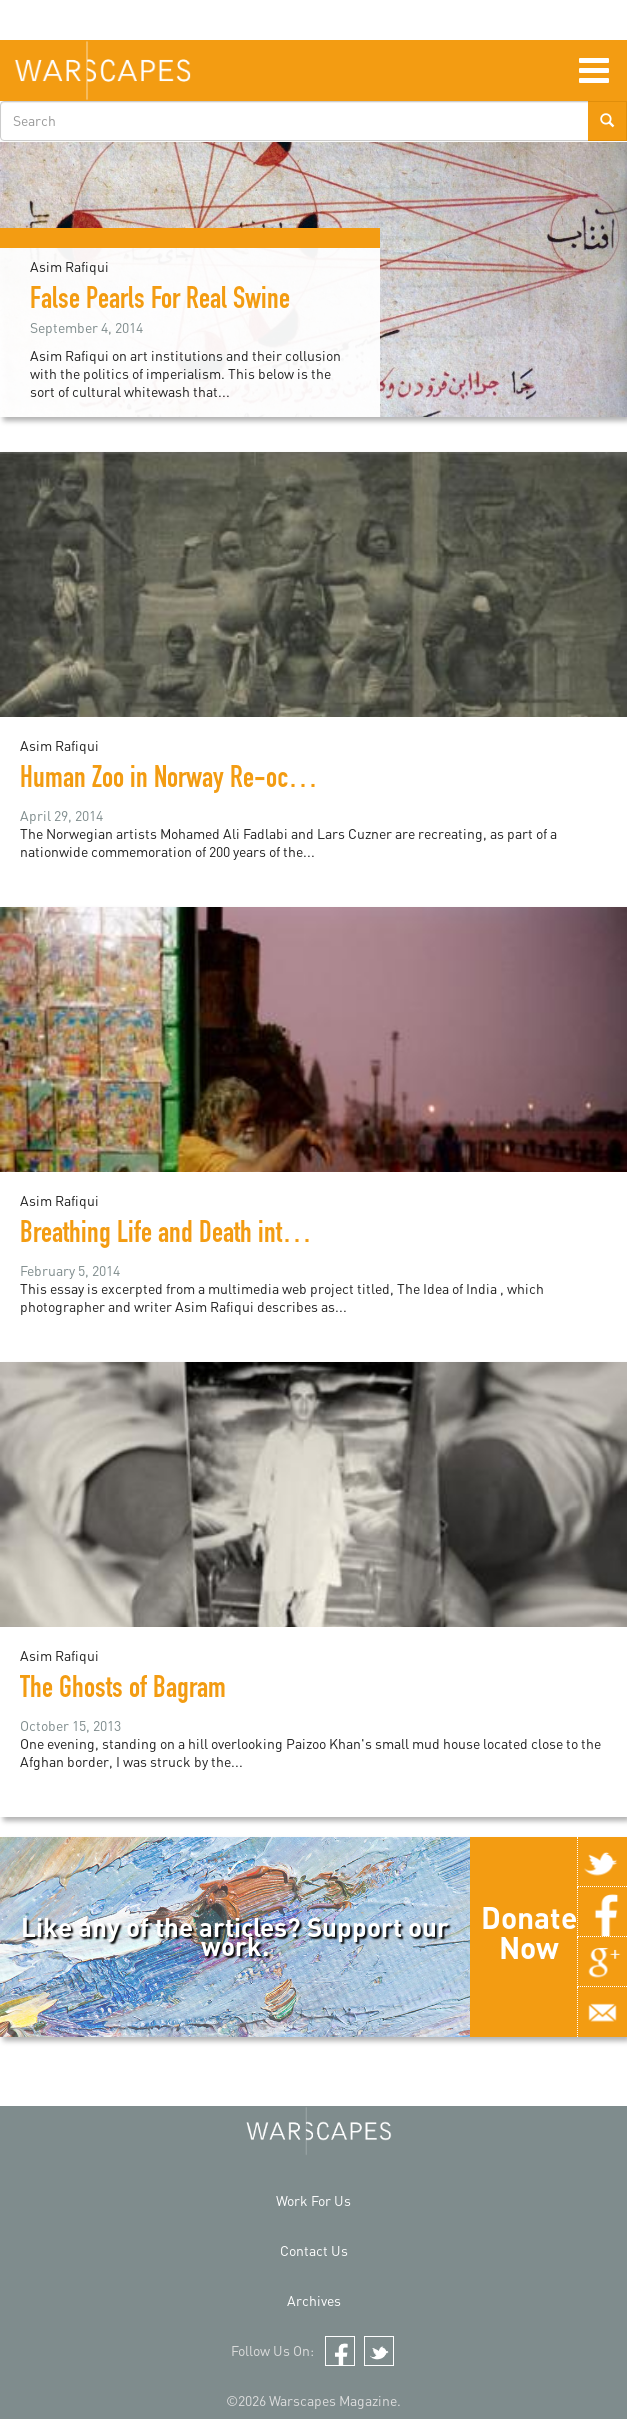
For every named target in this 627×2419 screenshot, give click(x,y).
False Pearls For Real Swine (160, 302)
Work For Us (313, 2200)
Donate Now (529, 1932)
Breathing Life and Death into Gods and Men (226, 1236)
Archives (314, 2300)
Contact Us (314, 2250)
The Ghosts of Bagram (123, 1691)
